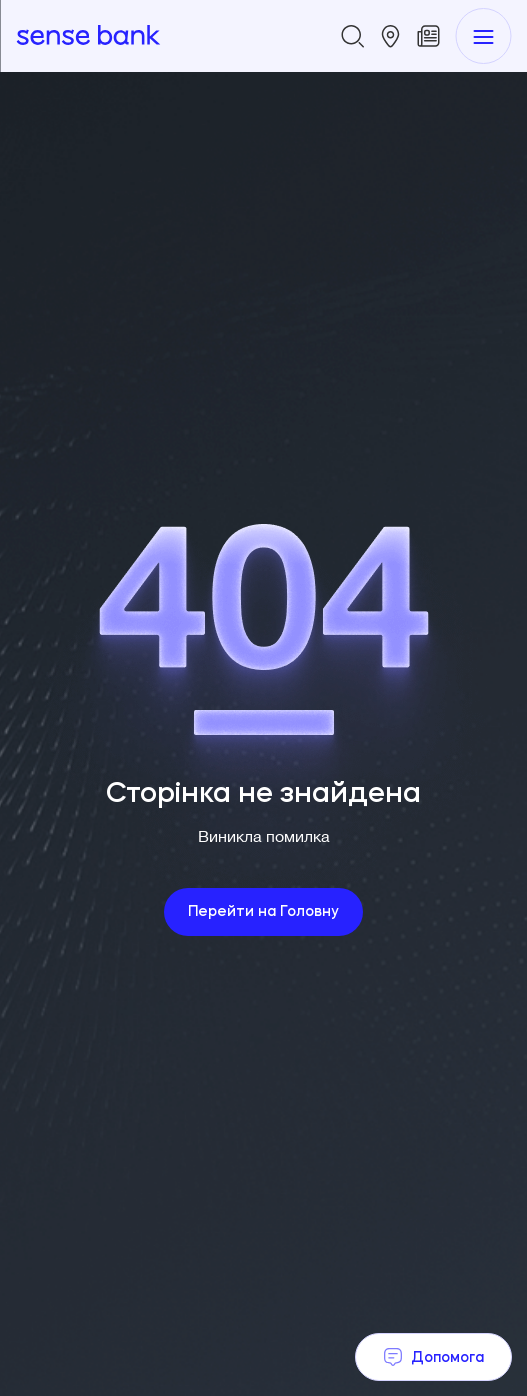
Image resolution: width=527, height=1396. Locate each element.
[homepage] (88, 36)
